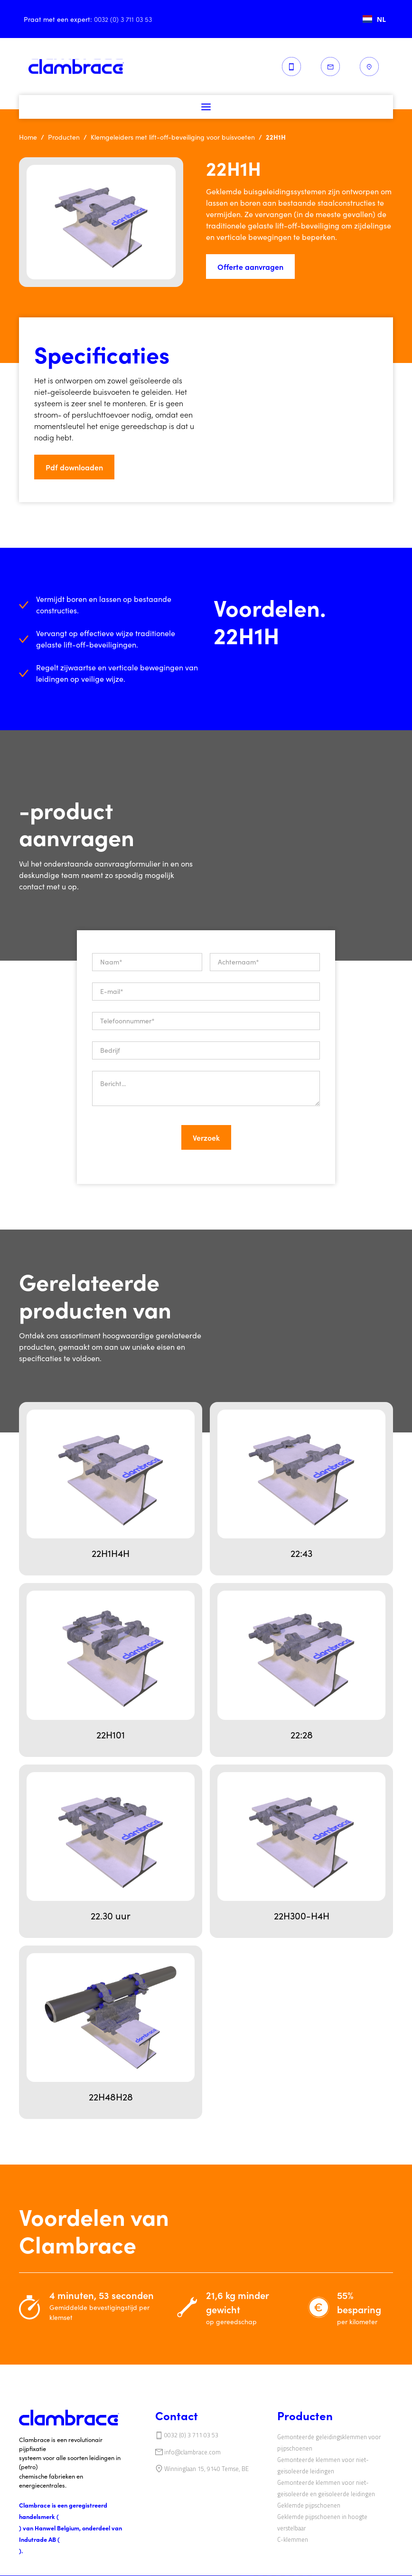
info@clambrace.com (192, 2452)
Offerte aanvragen (250, 266)
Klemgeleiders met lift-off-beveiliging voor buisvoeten (173, 137)
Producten (64, 137)
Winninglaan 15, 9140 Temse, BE (206, 2468)
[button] (206, 107)
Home (28, 137)
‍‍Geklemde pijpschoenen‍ (308, 2505)
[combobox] (374, 19)
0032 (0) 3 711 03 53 (191, 2435)
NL (374, 19)
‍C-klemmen (292, 2539)
